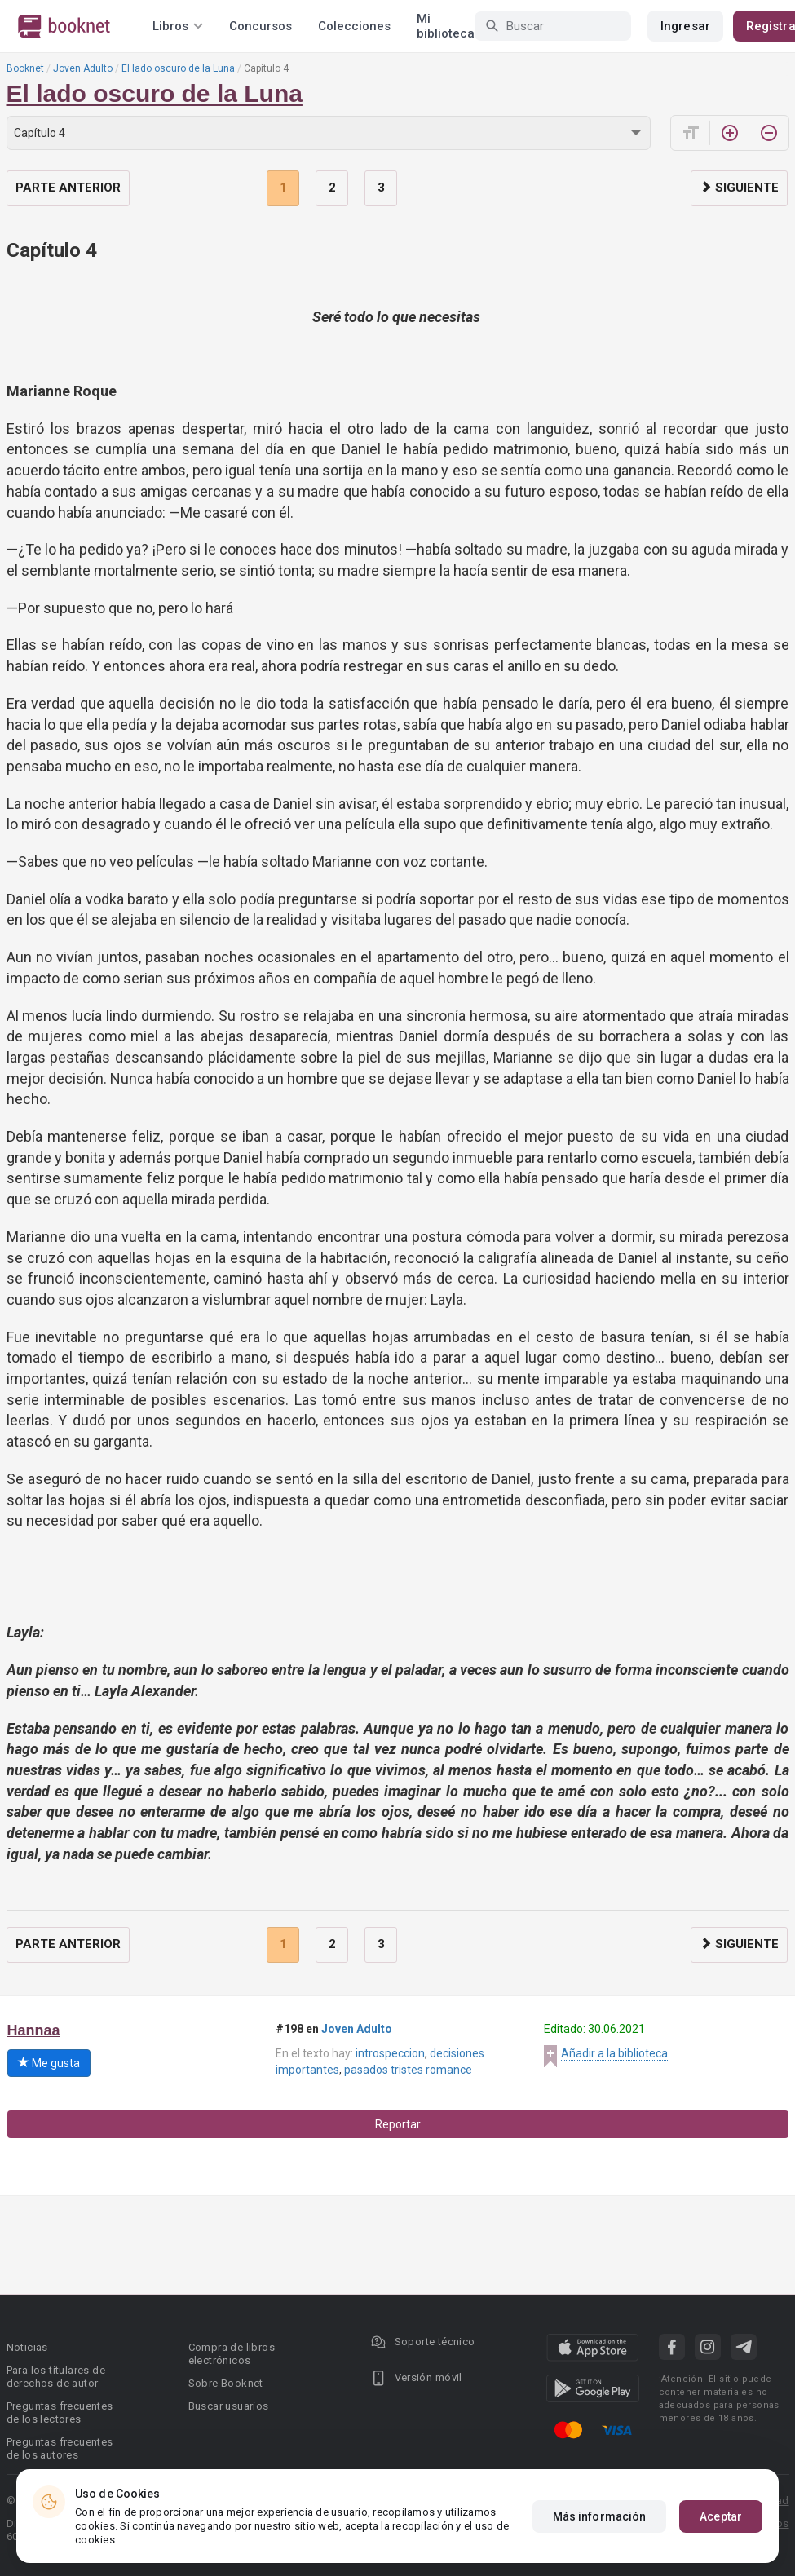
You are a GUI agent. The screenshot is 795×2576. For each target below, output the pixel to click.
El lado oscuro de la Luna (178, 68)
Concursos (260, 26)
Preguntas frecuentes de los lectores (60, 2412)
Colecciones (354, 26)
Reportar (398, 2124)
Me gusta (49, 2063)
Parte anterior (68, 187)
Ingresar (685, 26)
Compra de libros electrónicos (231, 2353)
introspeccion (390, 2053)
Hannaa (33, 2030)
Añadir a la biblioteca (614, 2053)
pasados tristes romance (408, 2069)
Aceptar (721, 2516)
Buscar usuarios (228, 2406)
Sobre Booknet (225, 2383)
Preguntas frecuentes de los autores (60, 2448)
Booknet (25, 68)
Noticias (27, 2347)
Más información (600, 2516)
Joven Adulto (83, 68)
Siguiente (739, 187)
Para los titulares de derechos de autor (56, 2376)
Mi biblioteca (446, 26)
